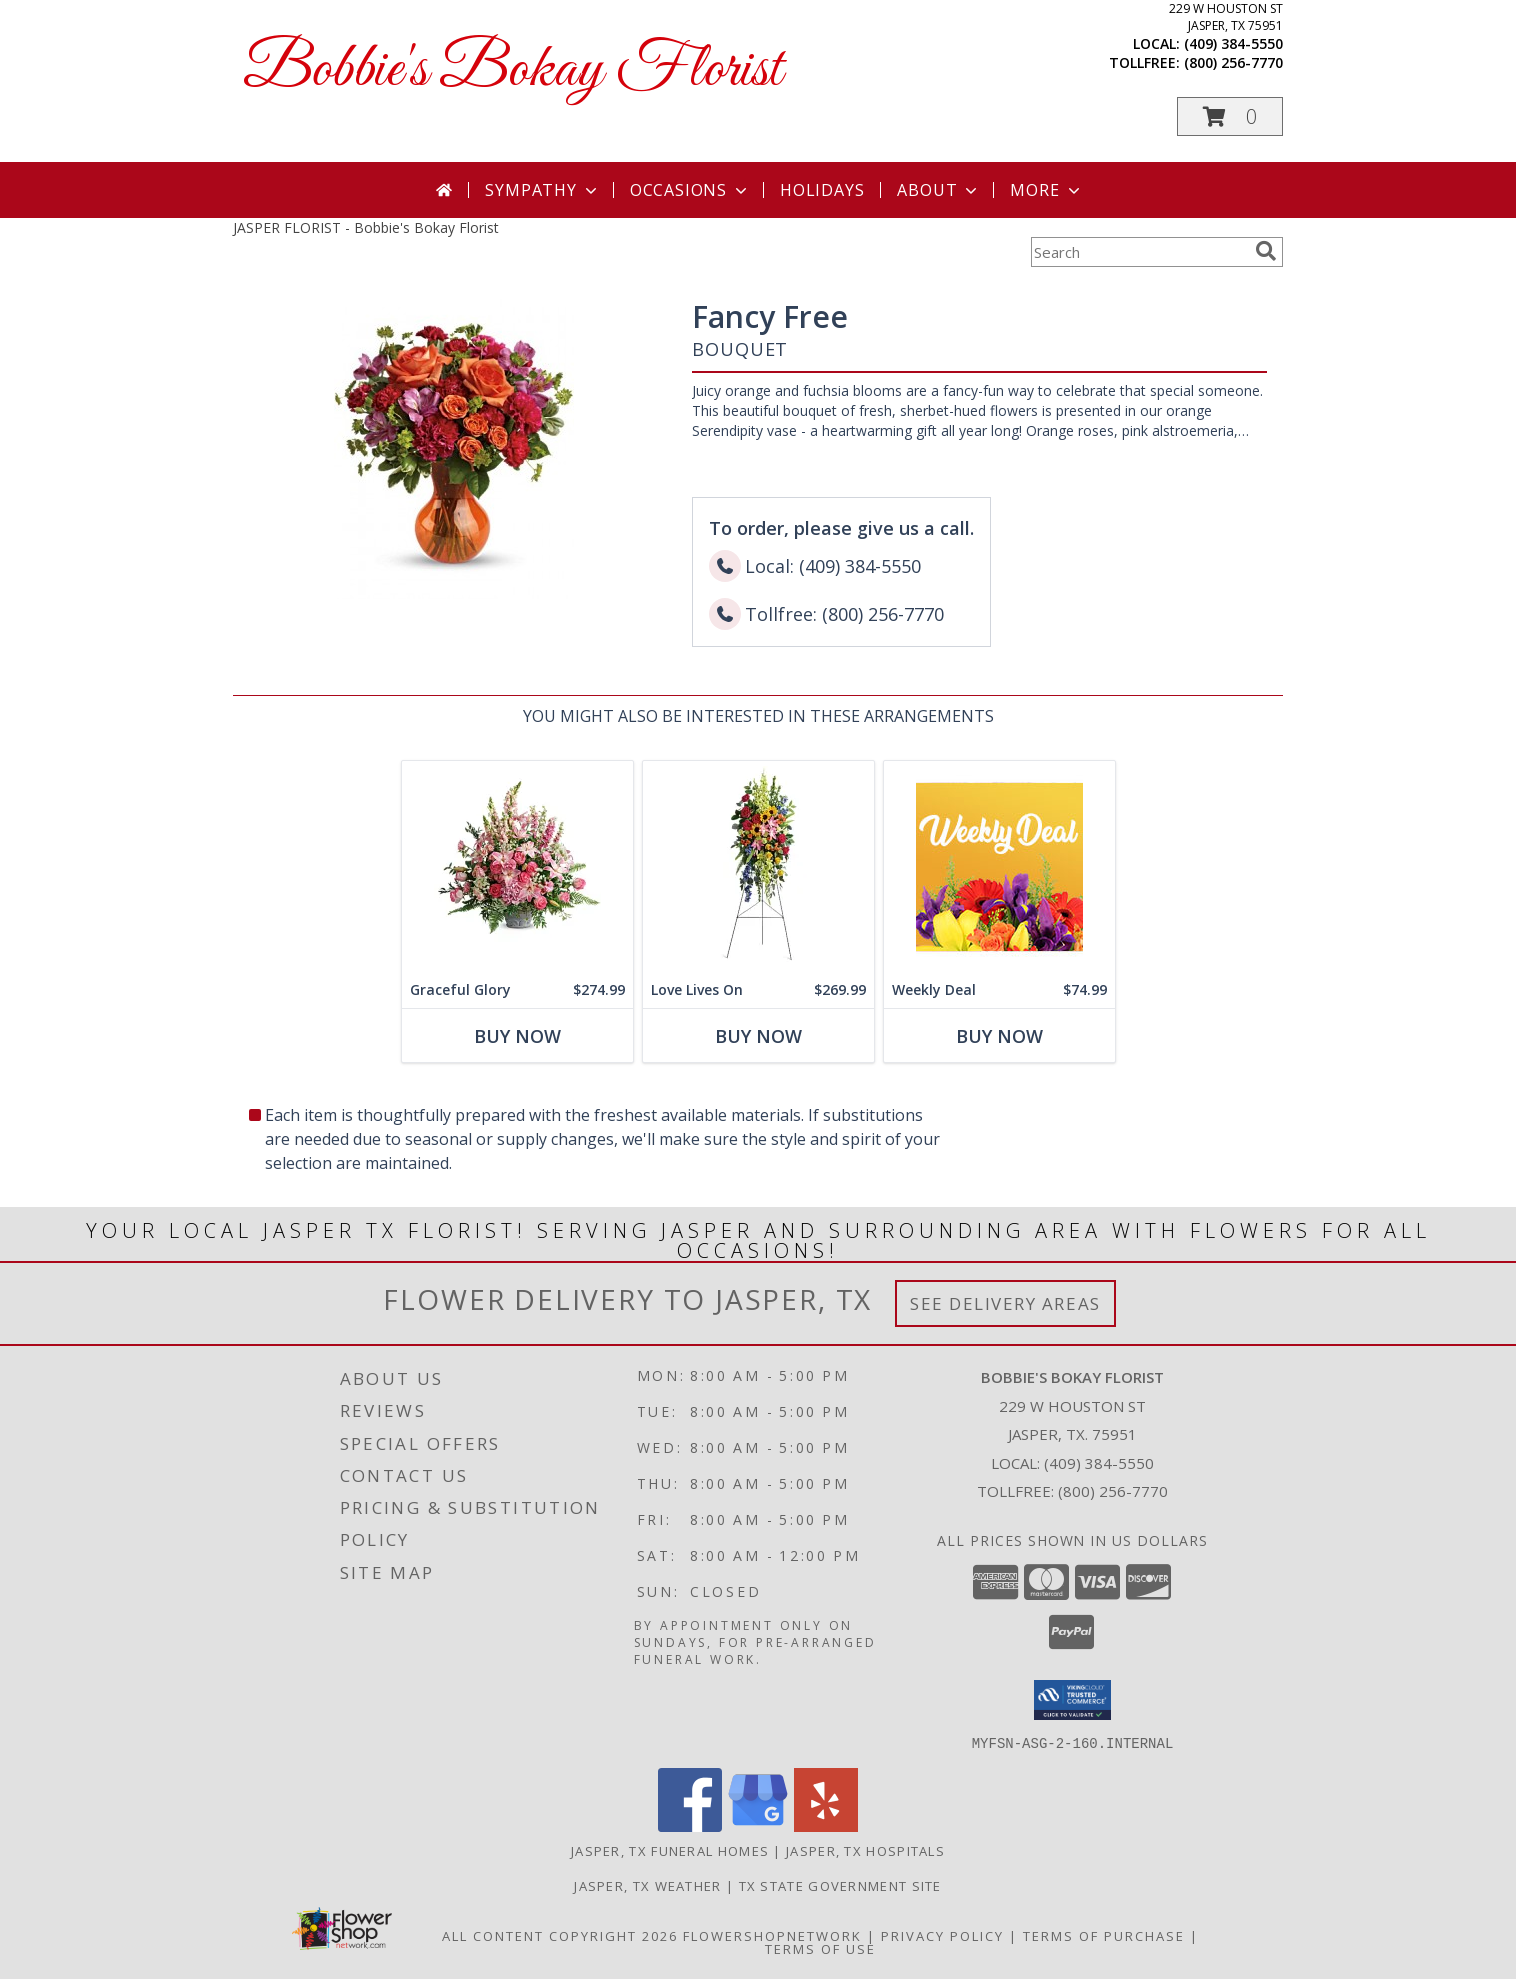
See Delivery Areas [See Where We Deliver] (1005, 1303)
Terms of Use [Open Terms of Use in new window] (820, 1948)
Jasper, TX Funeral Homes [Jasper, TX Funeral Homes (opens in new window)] (670, 1850)
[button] (1230, 116)
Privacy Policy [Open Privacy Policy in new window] (942, 1935)
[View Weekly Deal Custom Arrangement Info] (999, 866)
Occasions (690, 190)
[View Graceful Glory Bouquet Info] (517, 866)
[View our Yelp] (826, 1825)
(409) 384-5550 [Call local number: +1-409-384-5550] (1233, 43)
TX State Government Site (840, 1885)
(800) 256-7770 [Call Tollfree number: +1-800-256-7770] (1113, 1491)
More (1046, 190)
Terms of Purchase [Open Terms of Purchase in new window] (1104, 1935)
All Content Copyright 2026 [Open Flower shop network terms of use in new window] (560, 1935)
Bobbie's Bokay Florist (512, 70)
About (939, 190)
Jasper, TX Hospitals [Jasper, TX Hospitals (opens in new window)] (865, 1850)
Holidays (822, 190)
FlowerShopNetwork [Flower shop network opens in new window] (772, 1935)
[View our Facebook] (690, 1825)
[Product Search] (1139, 252)
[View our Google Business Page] (758, 1825)
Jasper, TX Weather (647, 1885)
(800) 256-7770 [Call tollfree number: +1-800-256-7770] (1233, 62)
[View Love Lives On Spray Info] (758, 866)
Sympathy (542, 190)
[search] (1266, 251)
